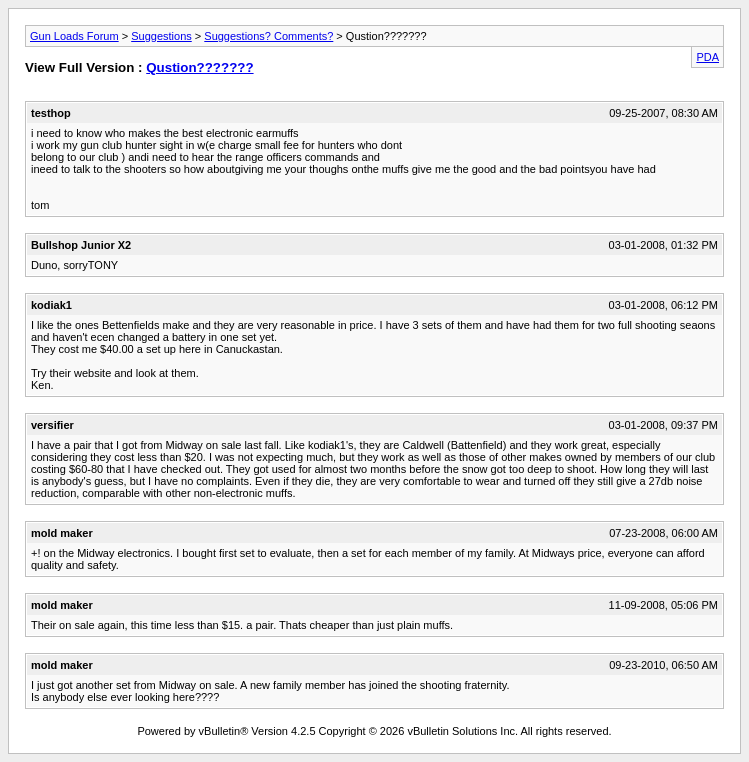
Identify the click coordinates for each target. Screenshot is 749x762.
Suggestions (161, 36)
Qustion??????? (199, 67)
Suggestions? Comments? (268, 36)
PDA (707, 57)
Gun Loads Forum (74, 36)
